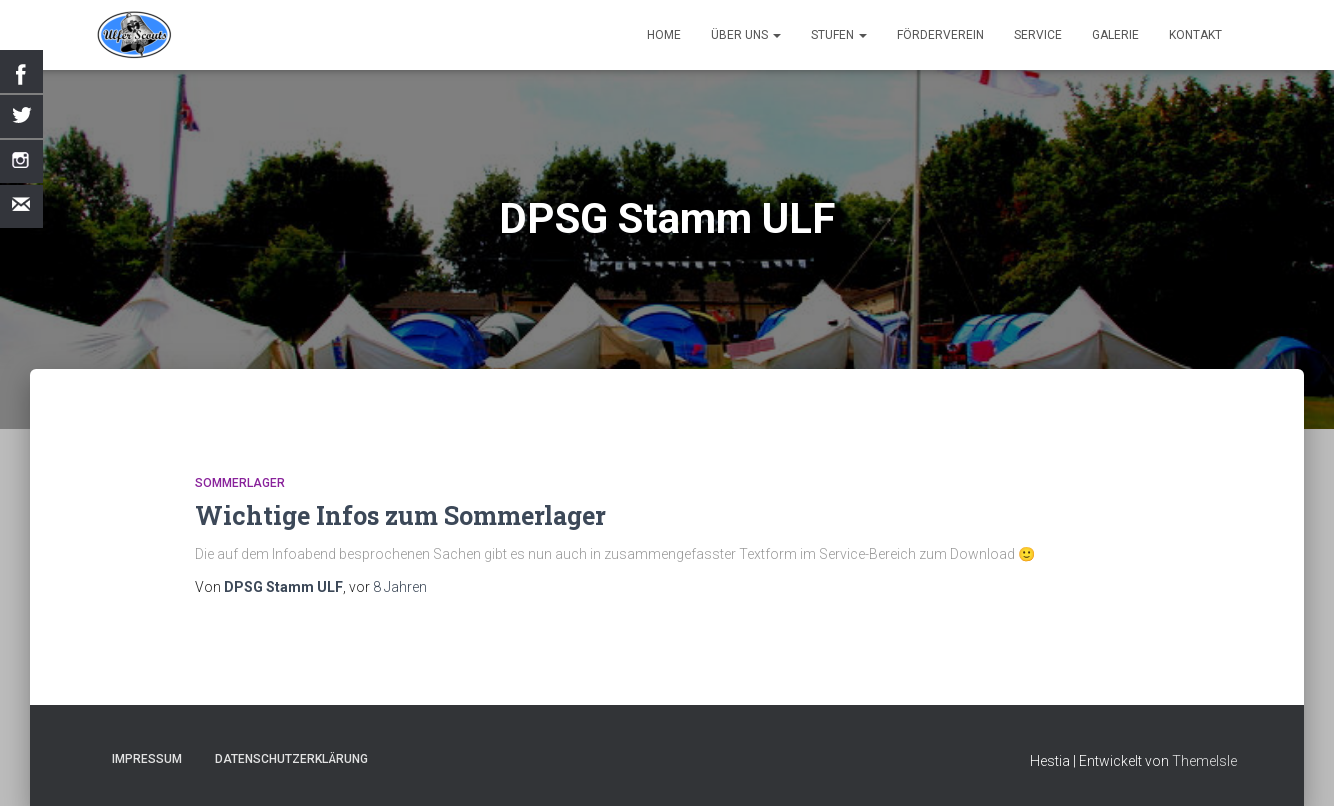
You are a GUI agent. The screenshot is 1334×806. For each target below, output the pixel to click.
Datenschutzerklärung (291, 759)
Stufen (839, 35)
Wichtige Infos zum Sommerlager (400, 515)
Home (664, 35)
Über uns (746, 35)
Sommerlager (240, 483)
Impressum (147, 759)
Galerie (1115, 35)
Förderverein (940, 35)
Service (1038, 35)
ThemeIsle (1204, 761)
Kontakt (1195, 35)
